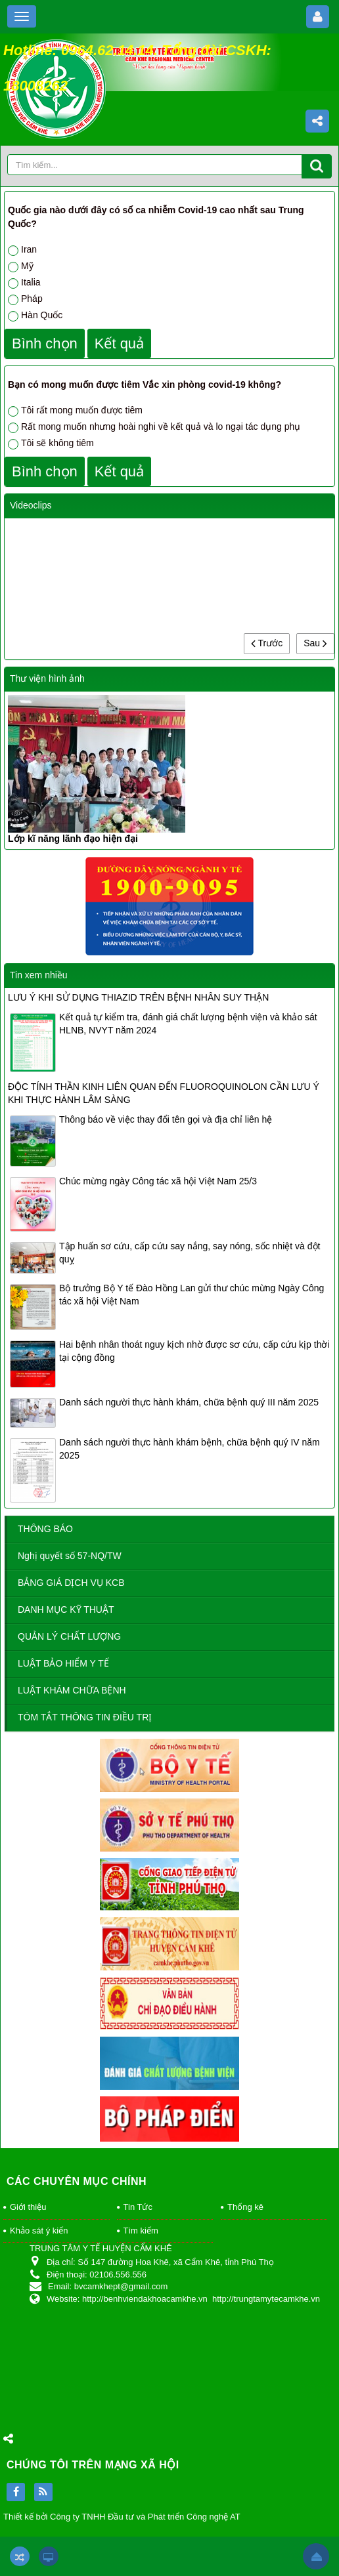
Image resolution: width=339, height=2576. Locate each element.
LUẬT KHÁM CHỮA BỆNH (72, 1690)
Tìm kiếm (141, 2230)
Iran (22, 250)
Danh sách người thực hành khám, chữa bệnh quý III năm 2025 (189, 1402)
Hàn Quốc (35, 316)
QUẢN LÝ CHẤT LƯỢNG (69, 1636)
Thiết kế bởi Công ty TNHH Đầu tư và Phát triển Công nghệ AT (121, 2517)
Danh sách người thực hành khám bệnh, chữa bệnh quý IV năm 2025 (189, 1449)
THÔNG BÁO (45, 1529)
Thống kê (245, 2207)
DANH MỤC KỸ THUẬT (66, 1609)
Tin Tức (138, 2207)
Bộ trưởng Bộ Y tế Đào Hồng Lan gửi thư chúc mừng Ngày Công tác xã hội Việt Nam (191, 1294)
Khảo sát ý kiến (39, 2230)
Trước (266, 643)
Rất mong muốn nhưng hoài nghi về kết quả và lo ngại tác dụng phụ (154, 427)
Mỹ (21, 266)
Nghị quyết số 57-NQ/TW (70, 1555)
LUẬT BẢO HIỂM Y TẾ (63, 1663)
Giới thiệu (28, 2207)
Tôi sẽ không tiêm (51, 443)
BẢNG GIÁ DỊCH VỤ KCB (71, 1582)
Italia (24, 283)
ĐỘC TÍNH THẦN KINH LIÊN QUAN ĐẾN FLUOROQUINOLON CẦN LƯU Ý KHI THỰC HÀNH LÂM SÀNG (163, 1093)
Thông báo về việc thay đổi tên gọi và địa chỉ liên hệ (165, 1119)
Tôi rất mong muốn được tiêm (75, 411)
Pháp (25, 299)
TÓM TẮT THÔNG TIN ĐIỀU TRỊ (85, 1717)
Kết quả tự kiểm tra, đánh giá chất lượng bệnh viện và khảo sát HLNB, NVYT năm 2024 (188, 1023)
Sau (315, 643)
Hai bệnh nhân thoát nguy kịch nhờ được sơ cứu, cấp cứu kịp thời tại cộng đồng (194, 1351)
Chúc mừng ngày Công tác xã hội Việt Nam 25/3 (158, 1181)
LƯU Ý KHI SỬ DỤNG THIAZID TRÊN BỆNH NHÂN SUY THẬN (138, 997)
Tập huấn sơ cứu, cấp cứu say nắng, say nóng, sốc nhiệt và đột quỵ (189, 1252)
